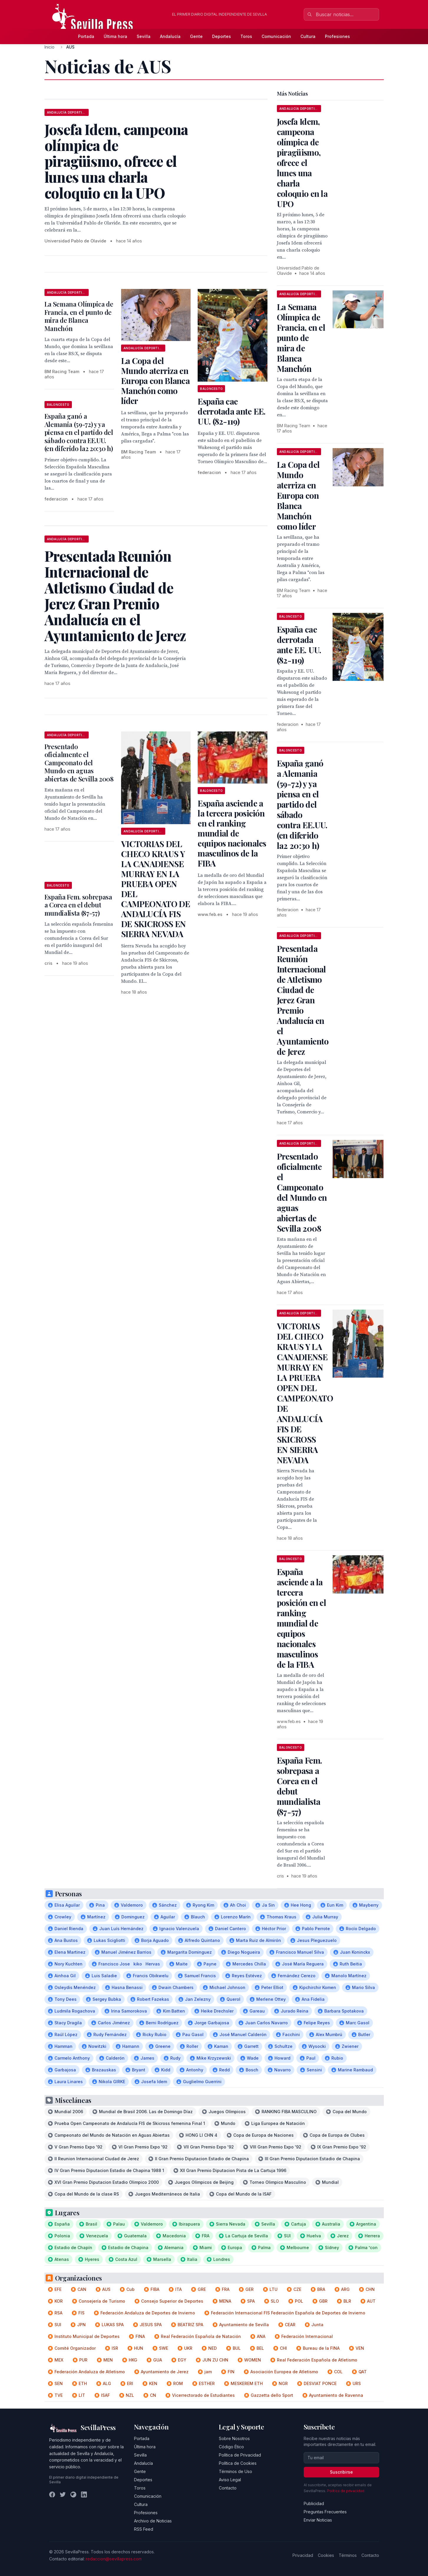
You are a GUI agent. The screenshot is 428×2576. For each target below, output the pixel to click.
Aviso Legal (230, 2479)
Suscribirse (341, 2471)
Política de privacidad (345, 2491)
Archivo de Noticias (153, 2520)
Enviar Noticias (318, 2519)
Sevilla (144, 36)
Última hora (115, 36)
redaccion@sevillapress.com (114, 2558)
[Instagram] (73, 2494)
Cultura (307, 36)
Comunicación (276, 36)
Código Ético (231, 2446)
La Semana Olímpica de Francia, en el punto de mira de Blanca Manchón (78, 316)
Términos (348, 2555)
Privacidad (303, 2555)
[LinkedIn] (84, 2494)
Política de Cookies (238, 2463)
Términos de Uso (235, 2471)
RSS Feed (143, 2529)
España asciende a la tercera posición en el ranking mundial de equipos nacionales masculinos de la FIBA (232, 833)
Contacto (228, 2487)
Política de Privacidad (240, 2454)
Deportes (221, 36)
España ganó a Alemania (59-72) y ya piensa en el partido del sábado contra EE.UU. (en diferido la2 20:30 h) (78, 432)
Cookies (326, 2555)
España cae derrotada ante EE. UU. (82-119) (231, 411)
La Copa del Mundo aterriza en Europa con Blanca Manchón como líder (155, 380)
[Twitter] (63, 2494)
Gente (196, 36)
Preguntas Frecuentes (325, 2511)
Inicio (49, 46)
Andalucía (170, 36)
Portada (86, 36)
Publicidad (314, 2503)
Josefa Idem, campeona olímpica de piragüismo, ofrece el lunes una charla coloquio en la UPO (302, 162)
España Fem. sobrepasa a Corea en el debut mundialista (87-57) (78, 904)
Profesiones (337, 36)
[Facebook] (52, 2494)
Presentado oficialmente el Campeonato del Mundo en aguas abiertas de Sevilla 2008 (79, 762)
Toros (246, 36)
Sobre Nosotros (234, 2438)
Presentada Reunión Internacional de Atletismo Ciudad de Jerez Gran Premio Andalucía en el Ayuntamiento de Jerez (303, 1000)
